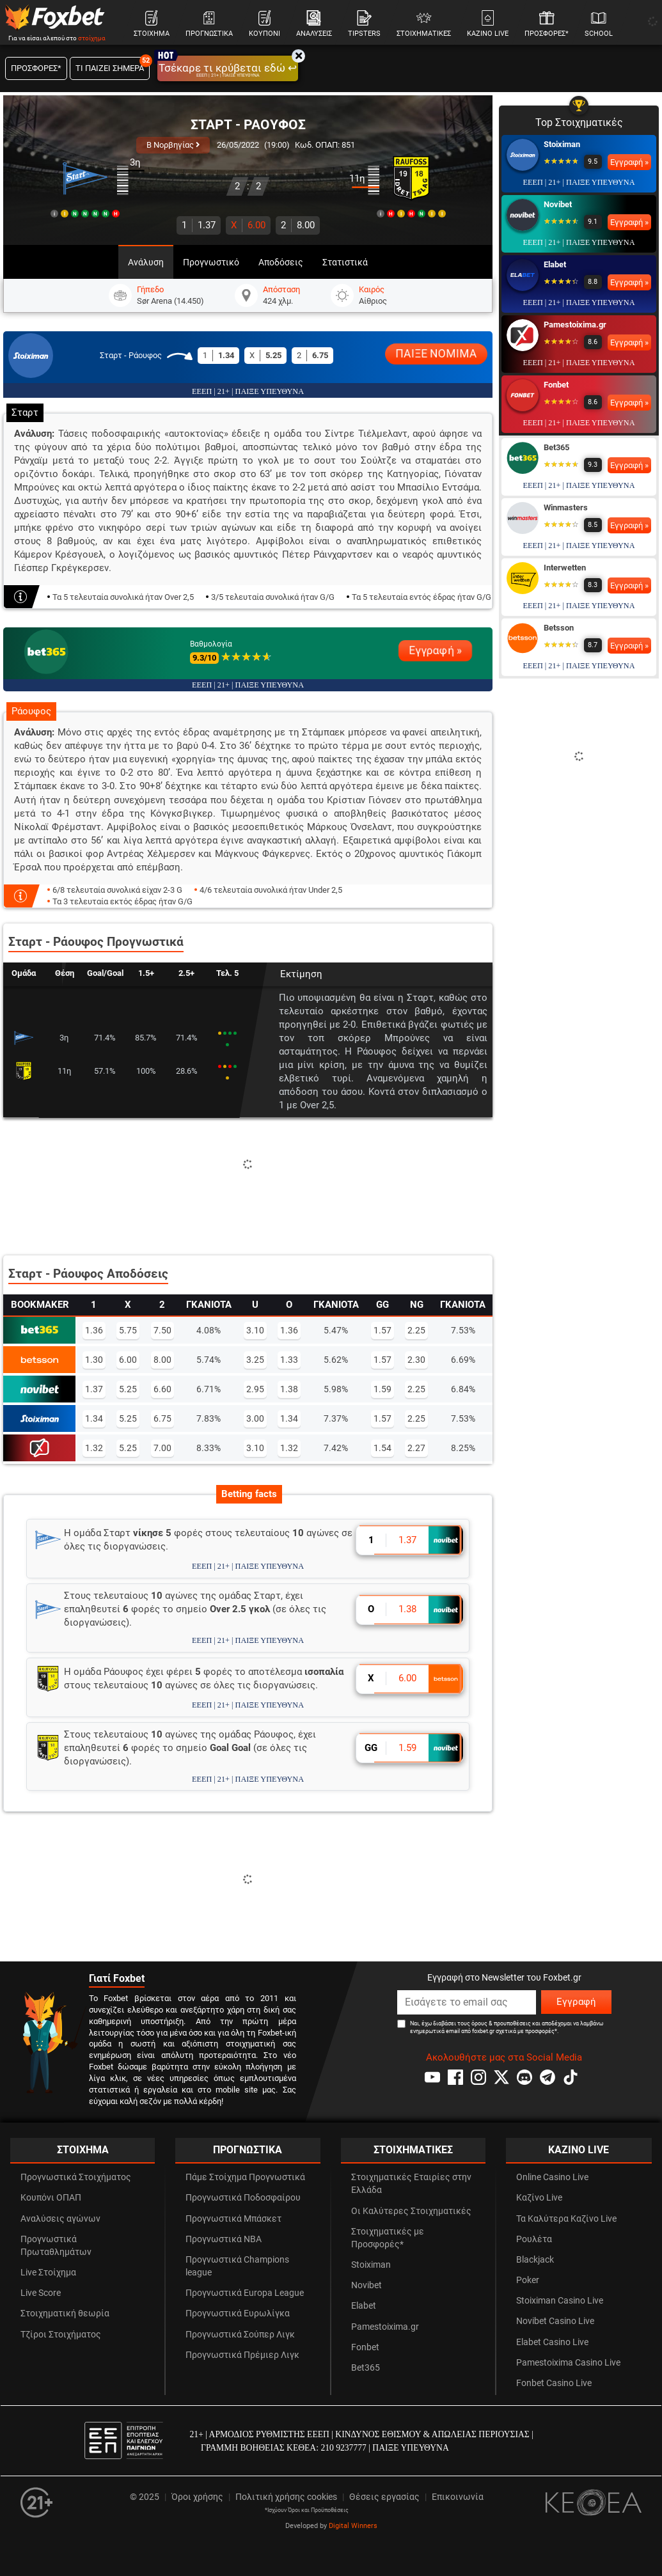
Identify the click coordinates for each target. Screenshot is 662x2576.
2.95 (255, 1389)
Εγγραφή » (435, 650)
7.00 (162, 1448)
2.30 (416, 1360)
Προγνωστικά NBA (223, 2239)
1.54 (382, 1448)
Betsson (559, 627)
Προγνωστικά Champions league (237, 2266)
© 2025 (144, 2497)
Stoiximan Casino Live (559, 2300)
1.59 (382, 1389)
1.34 (94, 1418)
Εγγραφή (576, 2001)
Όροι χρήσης (197, 2497)
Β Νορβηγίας (173, 145)
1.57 (382, 1330)
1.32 (94, 1448)
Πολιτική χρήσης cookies (286, 2497)
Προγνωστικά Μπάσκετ (233, 2218)
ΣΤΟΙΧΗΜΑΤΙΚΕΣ (413, 2150)
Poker (527, 2280)
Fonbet (556, 384)
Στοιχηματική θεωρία (64, 2313)
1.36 (94, 1330)
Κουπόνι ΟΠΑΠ (50, 2197)
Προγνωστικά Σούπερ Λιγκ (240, 2334)
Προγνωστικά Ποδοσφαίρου (243, 2197)
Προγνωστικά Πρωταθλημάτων (55, 2246)
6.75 (162, 1418)
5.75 (128, 1330)
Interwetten (565, 567)
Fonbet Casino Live (554, 2383)
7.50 (162, 1330)
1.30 (94, 1360)
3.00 (255, 1418)
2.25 (416, 1330)
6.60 (162, 1389)
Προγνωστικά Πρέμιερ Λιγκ (242, 2355)
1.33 (289, 1360)
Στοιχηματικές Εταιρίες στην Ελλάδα (411, 2183)
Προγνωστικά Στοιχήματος (75, 2177)
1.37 (199, 225)
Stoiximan (562, 144)
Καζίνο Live (539, 2197)
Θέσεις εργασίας (384, 2497)
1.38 (289, 1389)
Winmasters (566, 507)
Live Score (40, 2293)
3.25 (255, 1360)
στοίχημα (92, 38)
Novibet (558, 204)
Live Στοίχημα (48, 2272)
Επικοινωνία (458, 2497)
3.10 (255, 1330)
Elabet (555, 264)
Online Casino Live (552, 2177)
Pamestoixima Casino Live (568, 2362)
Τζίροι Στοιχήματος (60, 2334)
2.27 (416, 1448)
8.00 (298, 225)
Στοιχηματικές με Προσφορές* (387, 2238)
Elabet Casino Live (552, 2342)
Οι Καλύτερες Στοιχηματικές (411, 2211)
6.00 (248, 225)
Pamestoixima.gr (575, 324)
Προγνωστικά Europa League (244, 2293)
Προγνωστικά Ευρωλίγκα (237, 2313)
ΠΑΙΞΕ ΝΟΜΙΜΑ (436, 354)
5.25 (128, 1389)
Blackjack (535, 2259)
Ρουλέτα (534, 2239)
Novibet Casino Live (555, 2321)
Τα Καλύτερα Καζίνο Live (566, 2218)
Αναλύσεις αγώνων (60, 2218)
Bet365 (556, 447)
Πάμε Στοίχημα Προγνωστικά (245, 2177)
